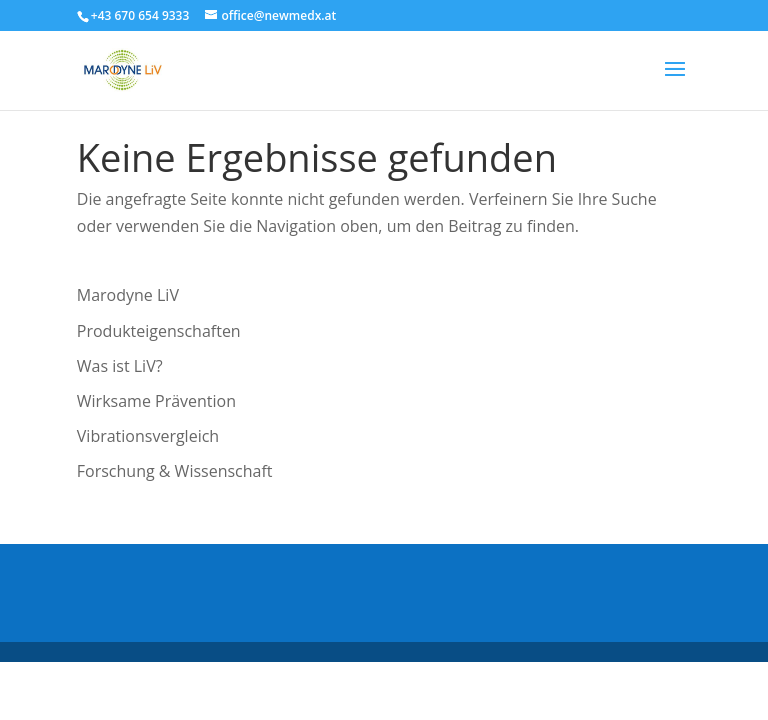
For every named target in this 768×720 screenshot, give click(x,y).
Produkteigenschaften (159, 331)
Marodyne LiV (128, 295)
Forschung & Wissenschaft (175, 471)
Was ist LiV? (120, 366)
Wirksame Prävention (156, 401)
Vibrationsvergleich (148, 436)
